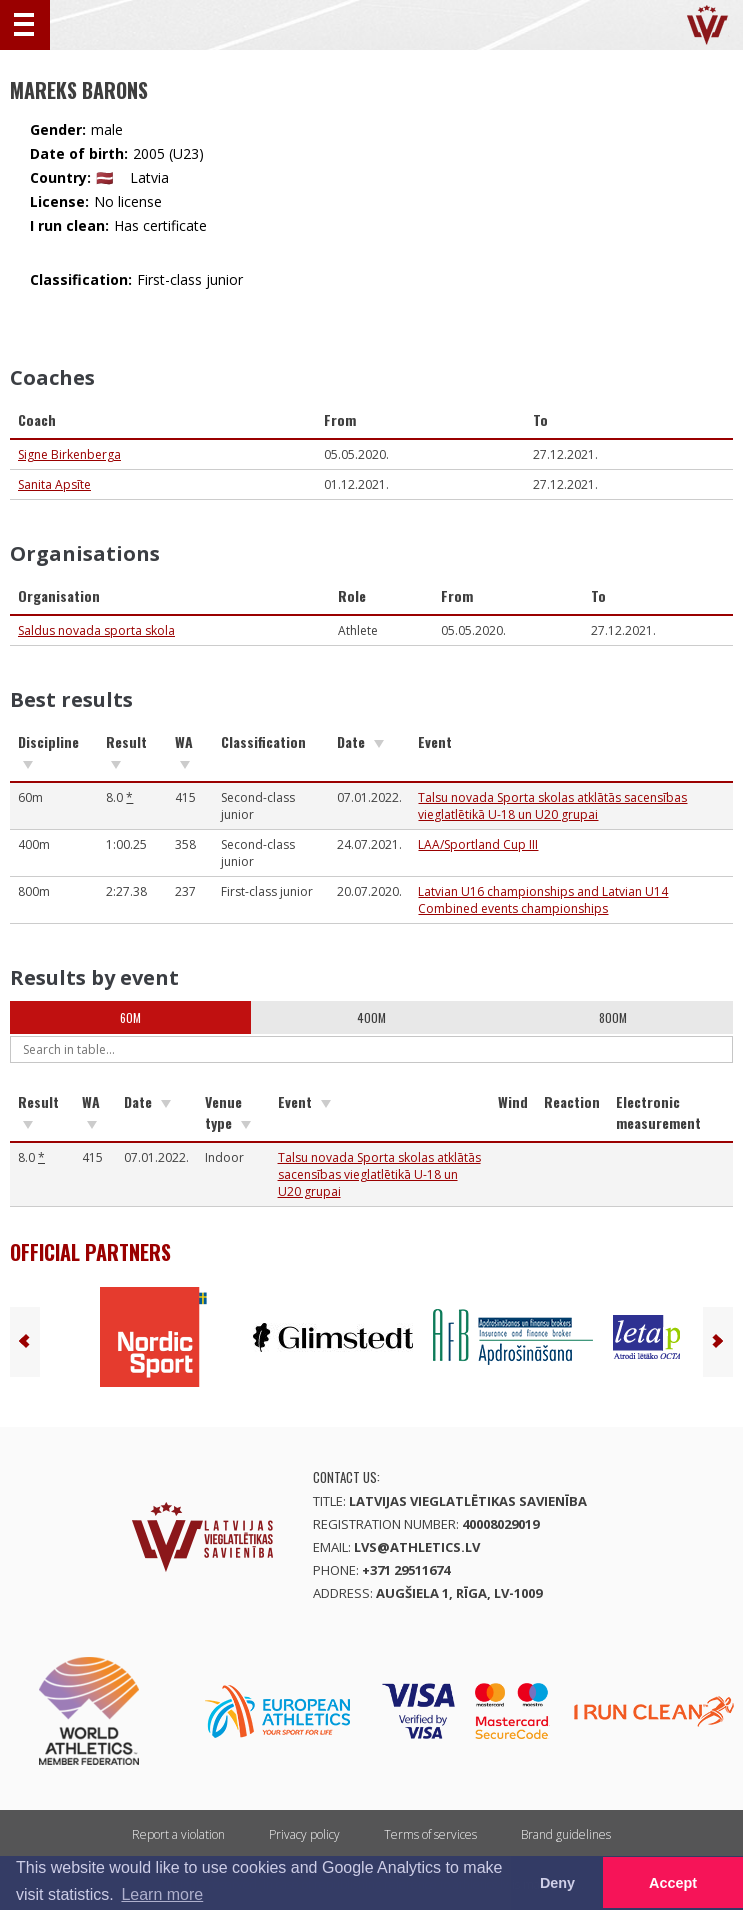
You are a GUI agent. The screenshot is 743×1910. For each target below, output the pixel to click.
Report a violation (178, 1834)
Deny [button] (557, 1883)
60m (130, 1017)
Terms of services (430, 1834)
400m (371, 1017)
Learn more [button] (162, 1894)
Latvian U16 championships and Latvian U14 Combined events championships (543, 900)
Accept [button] (673, 1883)
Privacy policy (304, 1834)
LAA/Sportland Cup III (478, 844)
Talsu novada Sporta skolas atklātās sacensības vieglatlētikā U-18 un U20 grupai (552, 806)
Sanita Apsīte (54, 484)
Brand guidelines (566, 1834)
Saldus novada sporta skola (96, 630)
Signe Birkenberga (69, 454)
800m (613, 1017)
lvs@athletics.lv (417, 1547)
